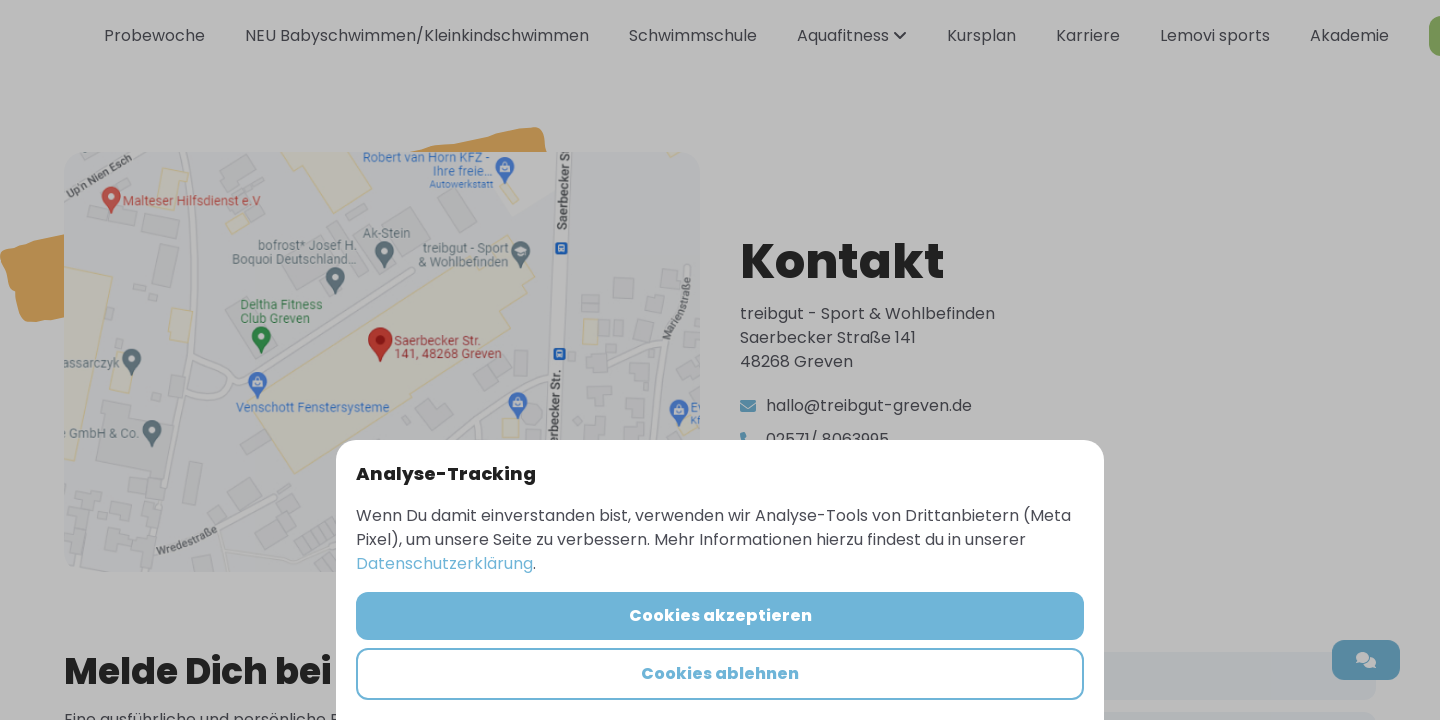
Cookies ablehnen (720, 673)
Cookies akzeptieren (720, 615)
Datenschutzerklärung (444, 563)
